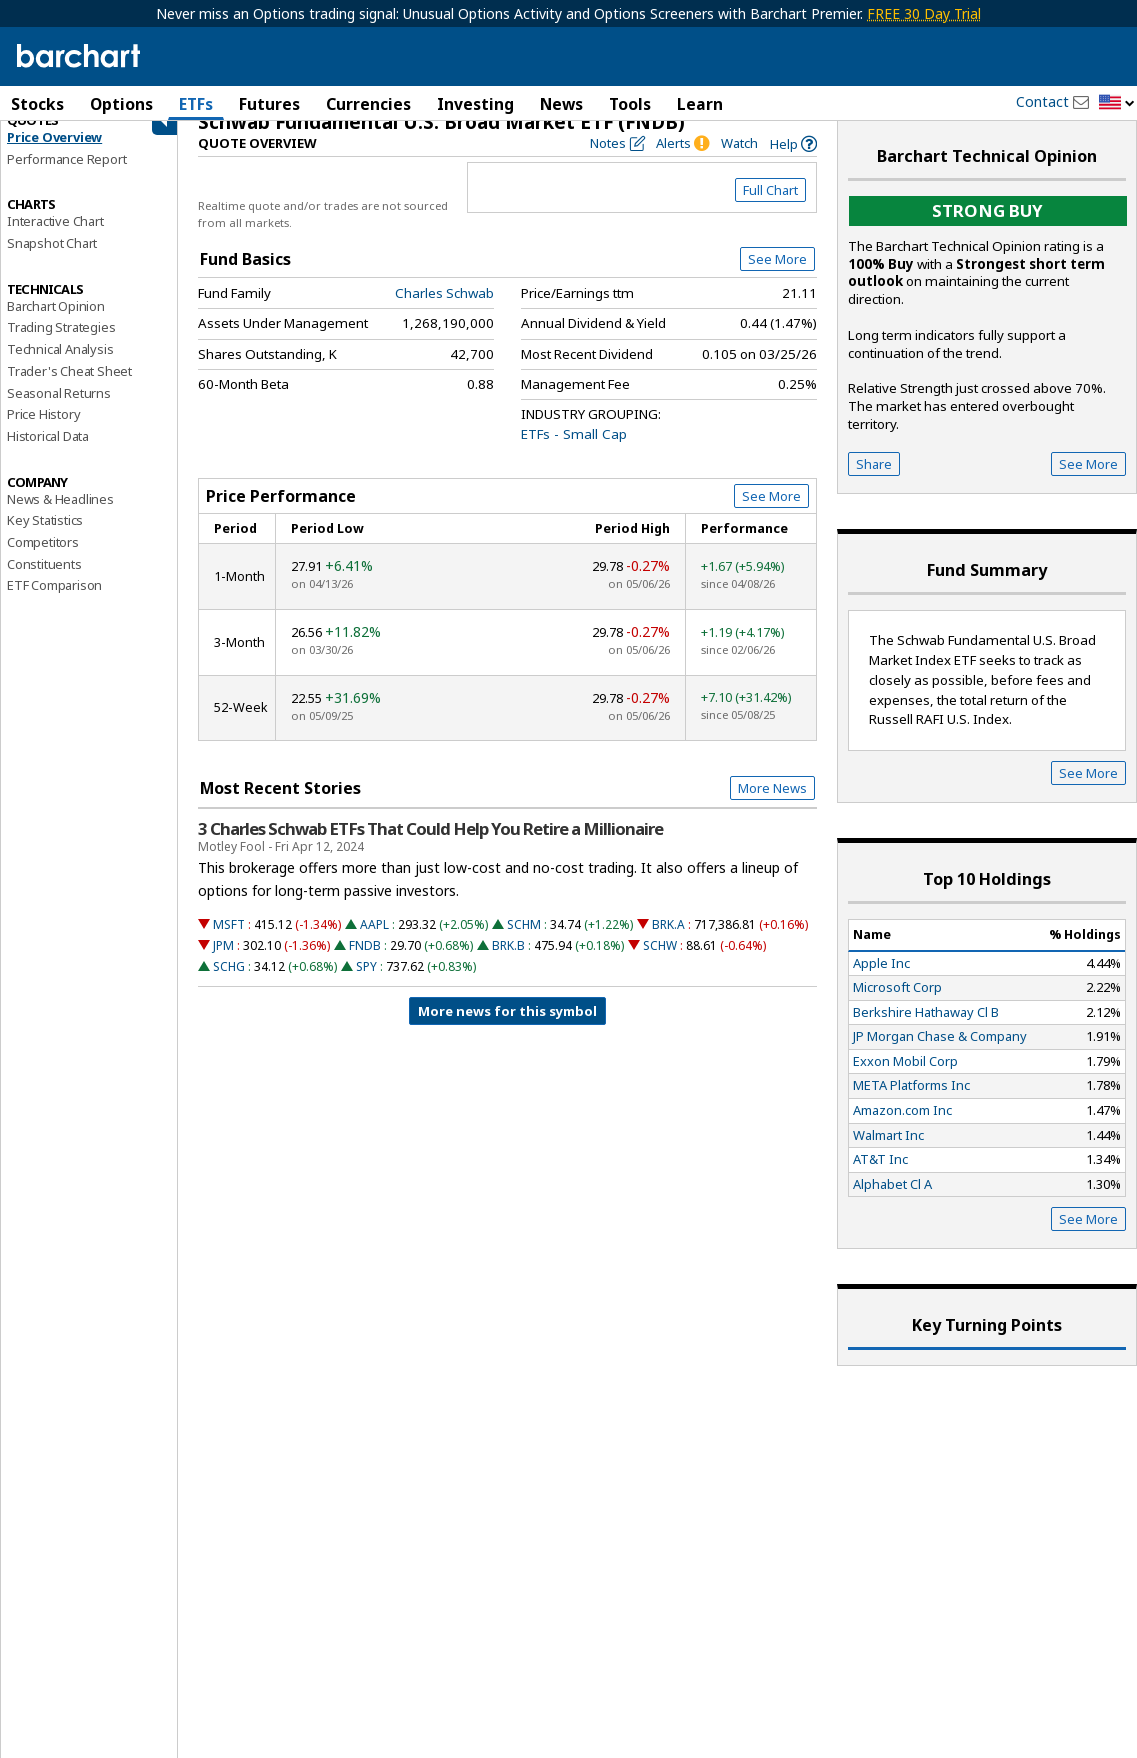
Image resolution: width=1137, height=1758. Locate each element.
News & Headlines (60, 519)
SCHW (660, 965)
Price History (43, 434)
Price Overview (54, 157)
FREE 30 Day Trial (924, 13)
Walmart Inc (888, 1155)
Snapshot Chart (52, 263)
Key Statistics (45, 540)
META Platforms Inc (911, 1105)
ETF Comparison (54, 605)
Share (874, 484)
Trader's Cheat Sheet (69, 391)
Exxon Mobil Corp (905, 1081)
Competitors (43, 562)
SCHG (229, 986)
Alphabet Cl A (892, 1204)
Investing (475, 104)
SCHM (524, 944)
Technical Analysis (60, 369)
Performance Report (66, 179)
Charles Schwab (444, 313)
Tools (630, 104)
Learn (700, 104)
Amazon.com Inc (902, 1130)
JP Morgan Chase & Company (940, 1056)
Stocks (37, 104)
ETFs (196, 104)
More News (772, 808)
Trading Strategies (61, 347)
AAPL (374, 944)
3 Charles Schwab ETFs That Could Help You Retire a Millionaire (430, 849)
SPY (366, 986)
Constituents (44, 584)
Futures (269, 104)
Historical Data (48, 456)
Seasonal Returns (59, 413)
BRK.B (508, 965)
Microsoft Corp (897, 1007)
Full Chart (770, 210)
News (561, 104)
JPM (223, 965)
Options (121, 104)
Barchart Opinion (56, 326)
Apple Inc (881, 982)
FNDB (365, 965)
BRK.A (668, 944)
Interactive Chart (55, 241)
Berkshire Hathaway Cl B (926, 1032)
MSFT (229, 944)
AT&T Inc (880, 1179)
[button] (1117, 103)
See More (777, 279)
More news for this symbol (507, 1031)
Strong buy (987, 230)
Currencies (368, 104)
